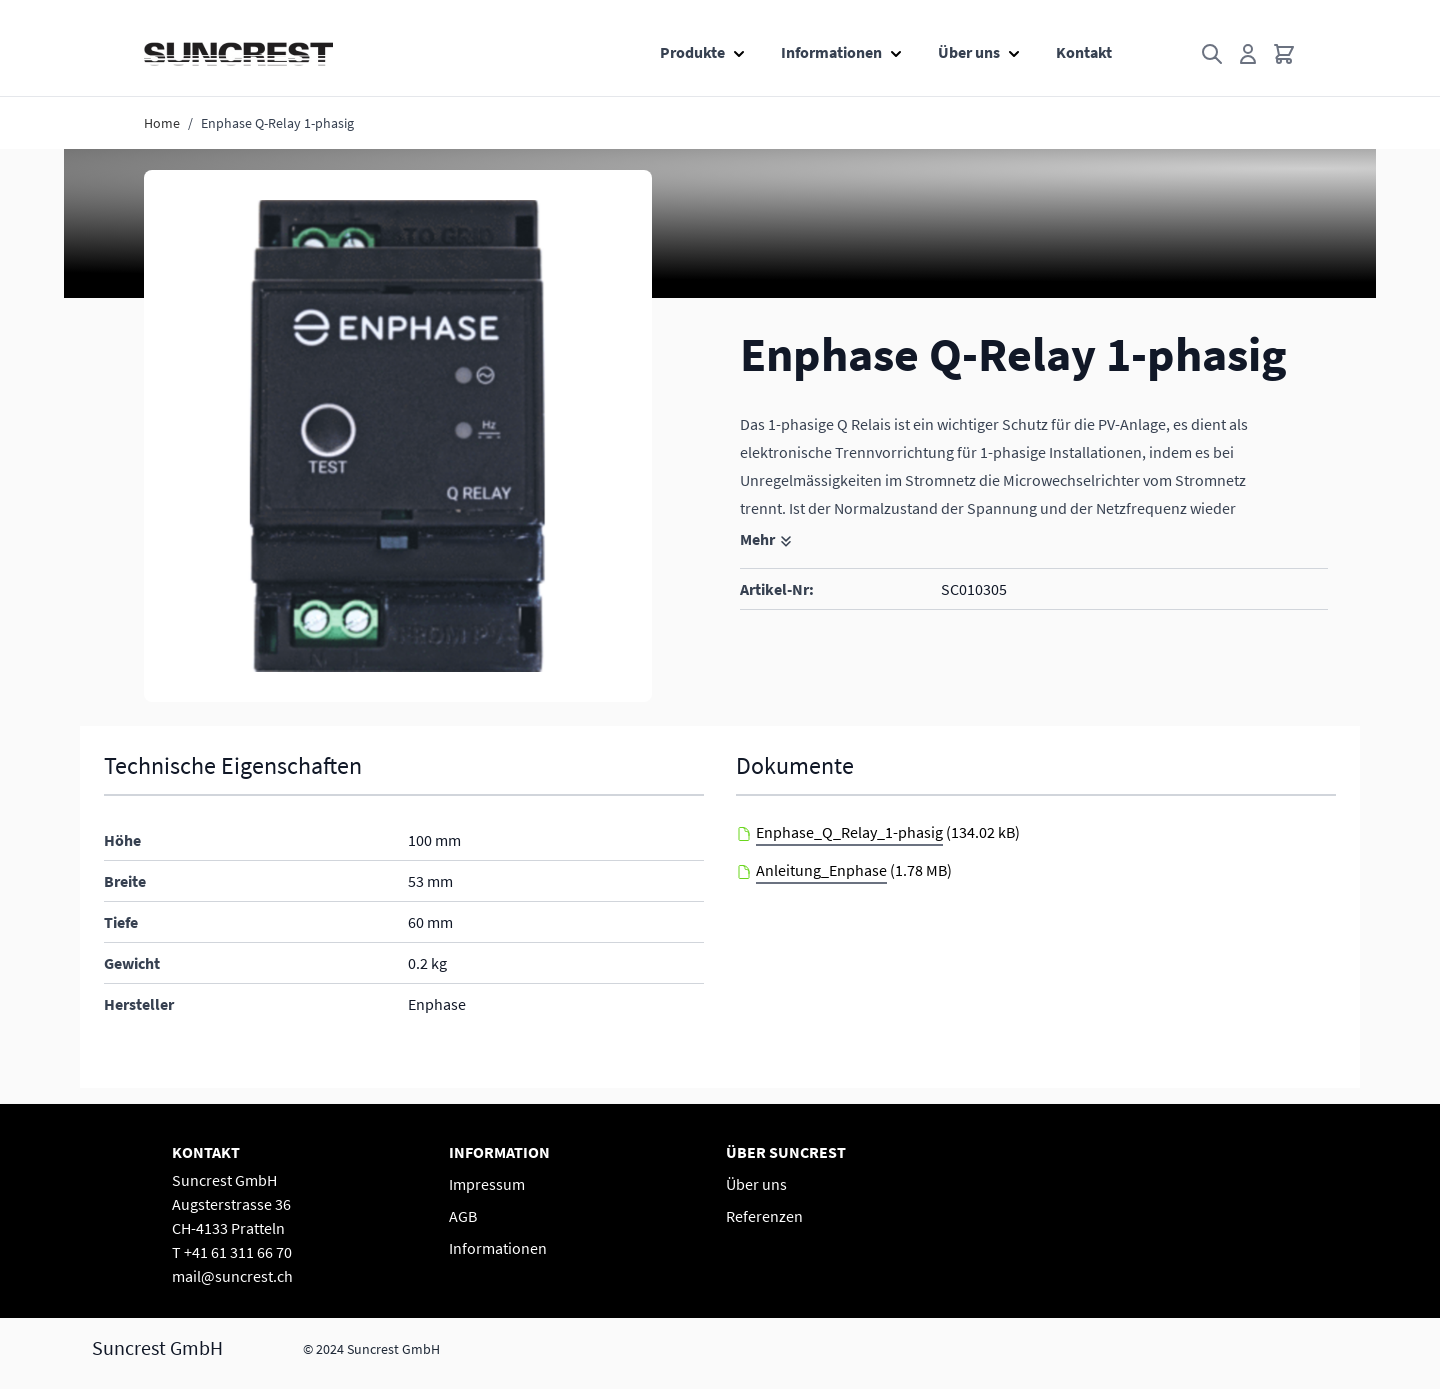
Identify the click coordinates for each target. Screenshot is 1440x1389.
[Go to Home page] (238, 54)
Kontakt (1084, 52)
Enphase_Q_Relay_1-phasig (849, 832)
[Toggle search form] (1212, 54)
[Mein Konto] (1248, 54)
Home (162, 123)
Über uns (969, 52)
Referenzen (764, 1216)
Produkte (692, 52)
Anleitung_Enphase (821, 870)
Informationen (831, 52)
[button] (398, 436)
